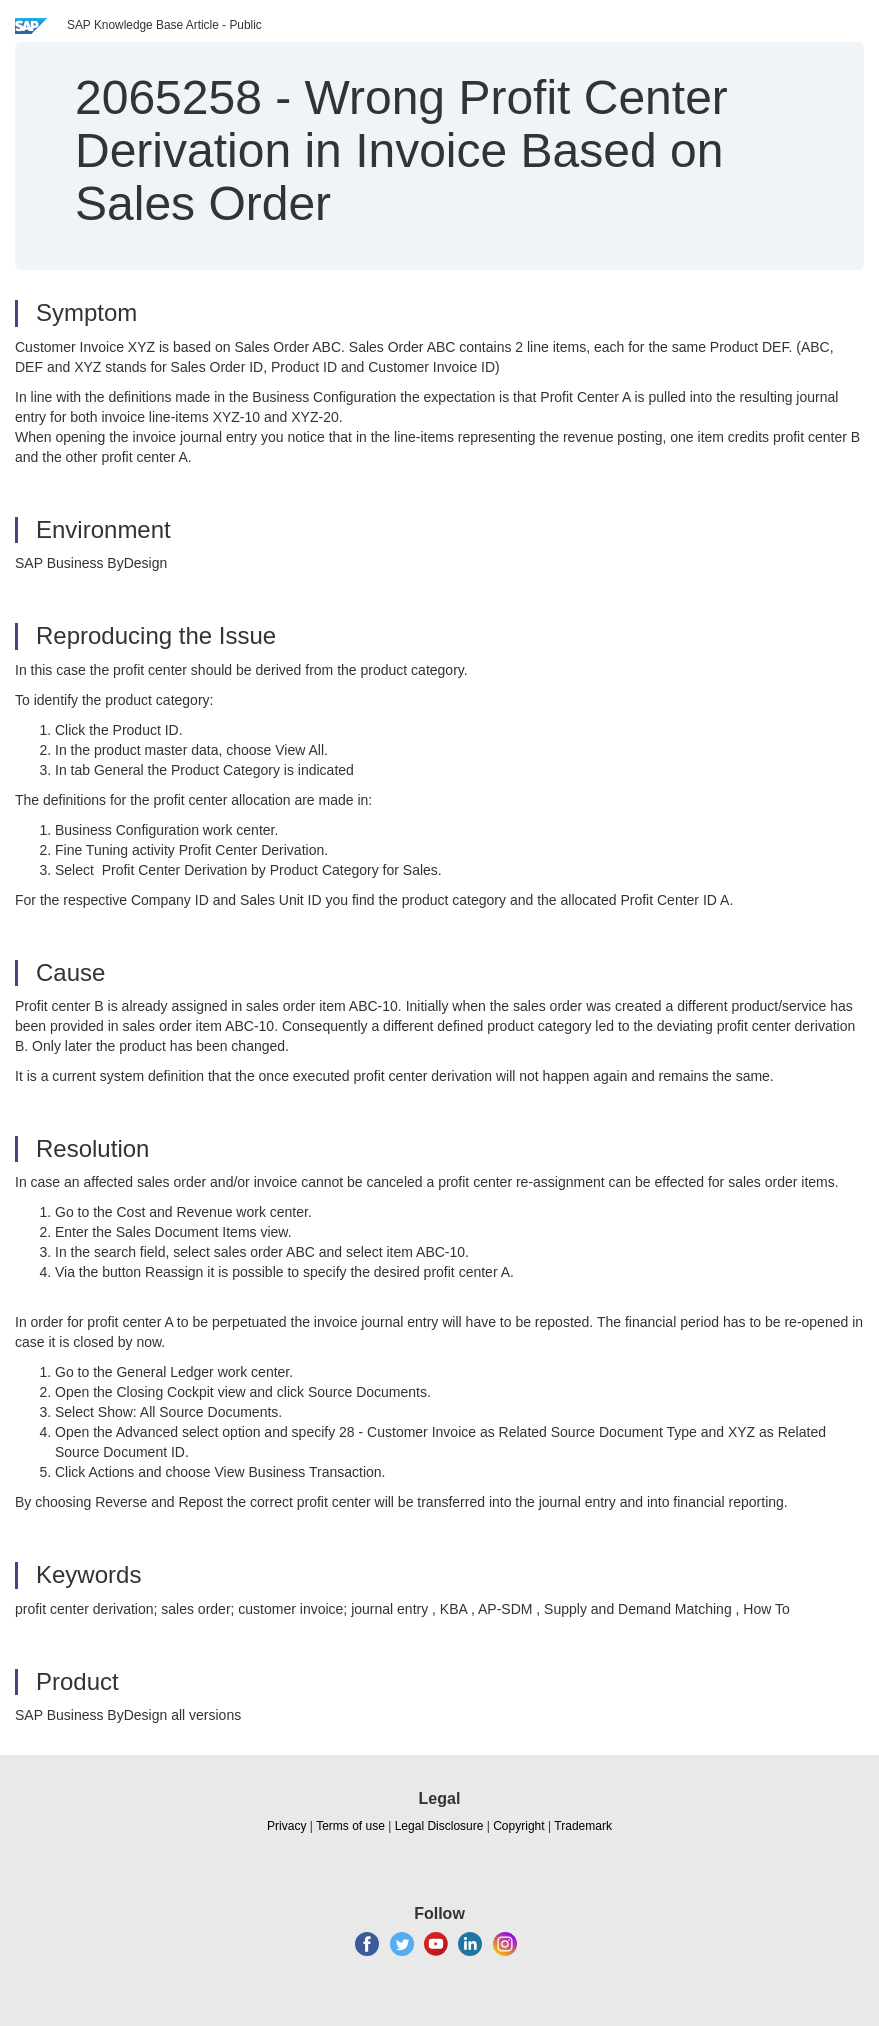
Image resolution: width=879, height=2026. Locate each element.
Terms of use (350, 1826)
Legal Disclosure (439, 1826)
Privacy (286, 1826)
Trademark (583, 1826)
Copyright (518, 1826)
